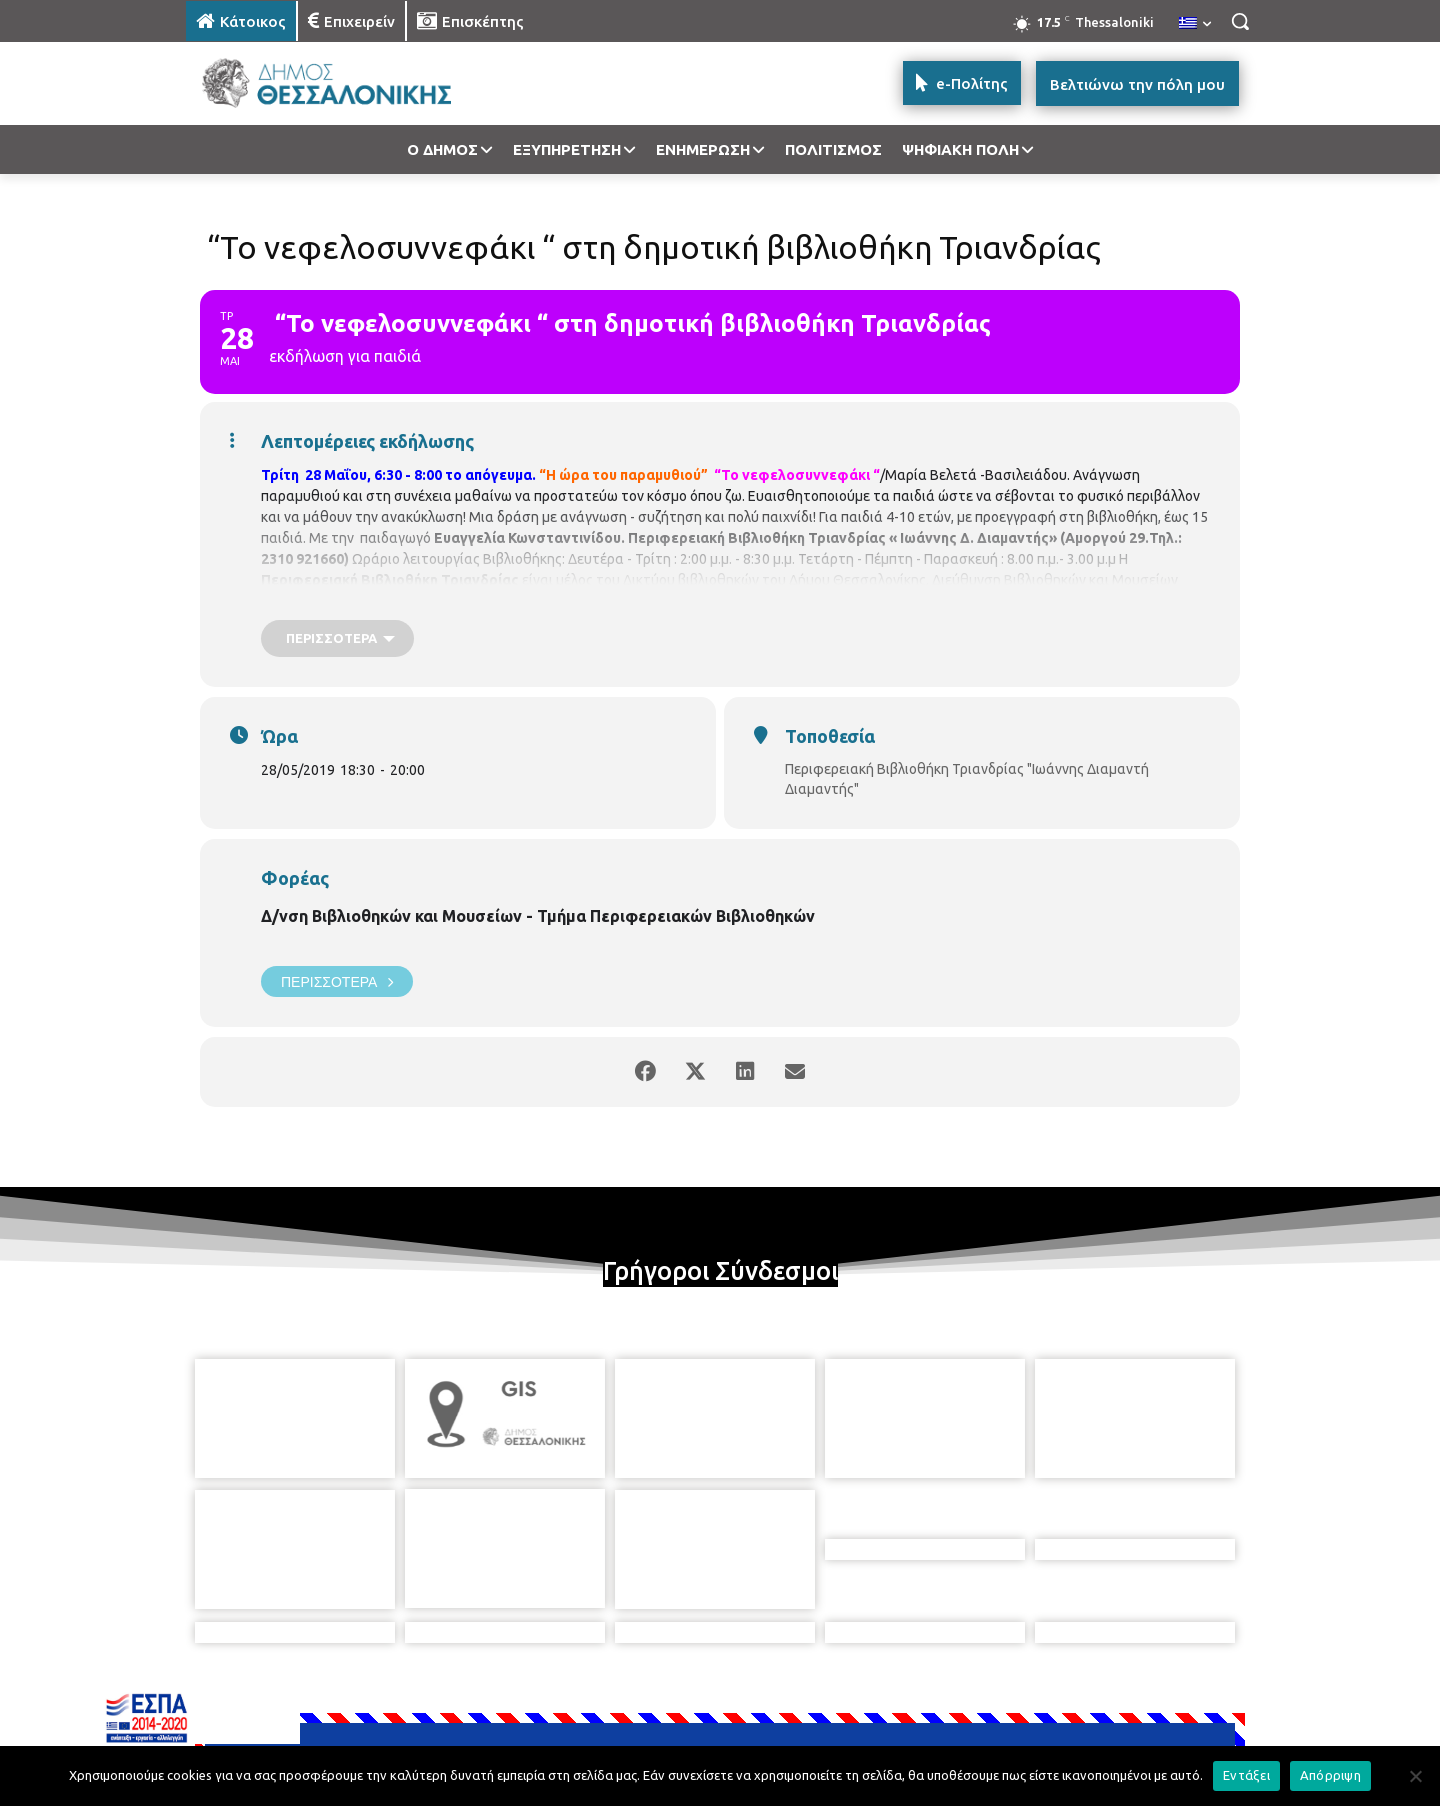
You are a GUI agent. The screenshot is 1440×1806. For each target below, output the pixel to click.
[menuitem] (1195, 24)
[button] (1240, 21)
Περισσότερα (337, 981)
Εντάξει (1246, 1775)
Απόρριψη (1330, 1775)
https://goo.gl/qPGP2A (1097, 601)
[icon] (859, 1697)
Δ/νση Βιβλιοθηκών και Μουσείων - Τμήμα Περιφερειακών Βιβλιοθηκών (538, 916)
